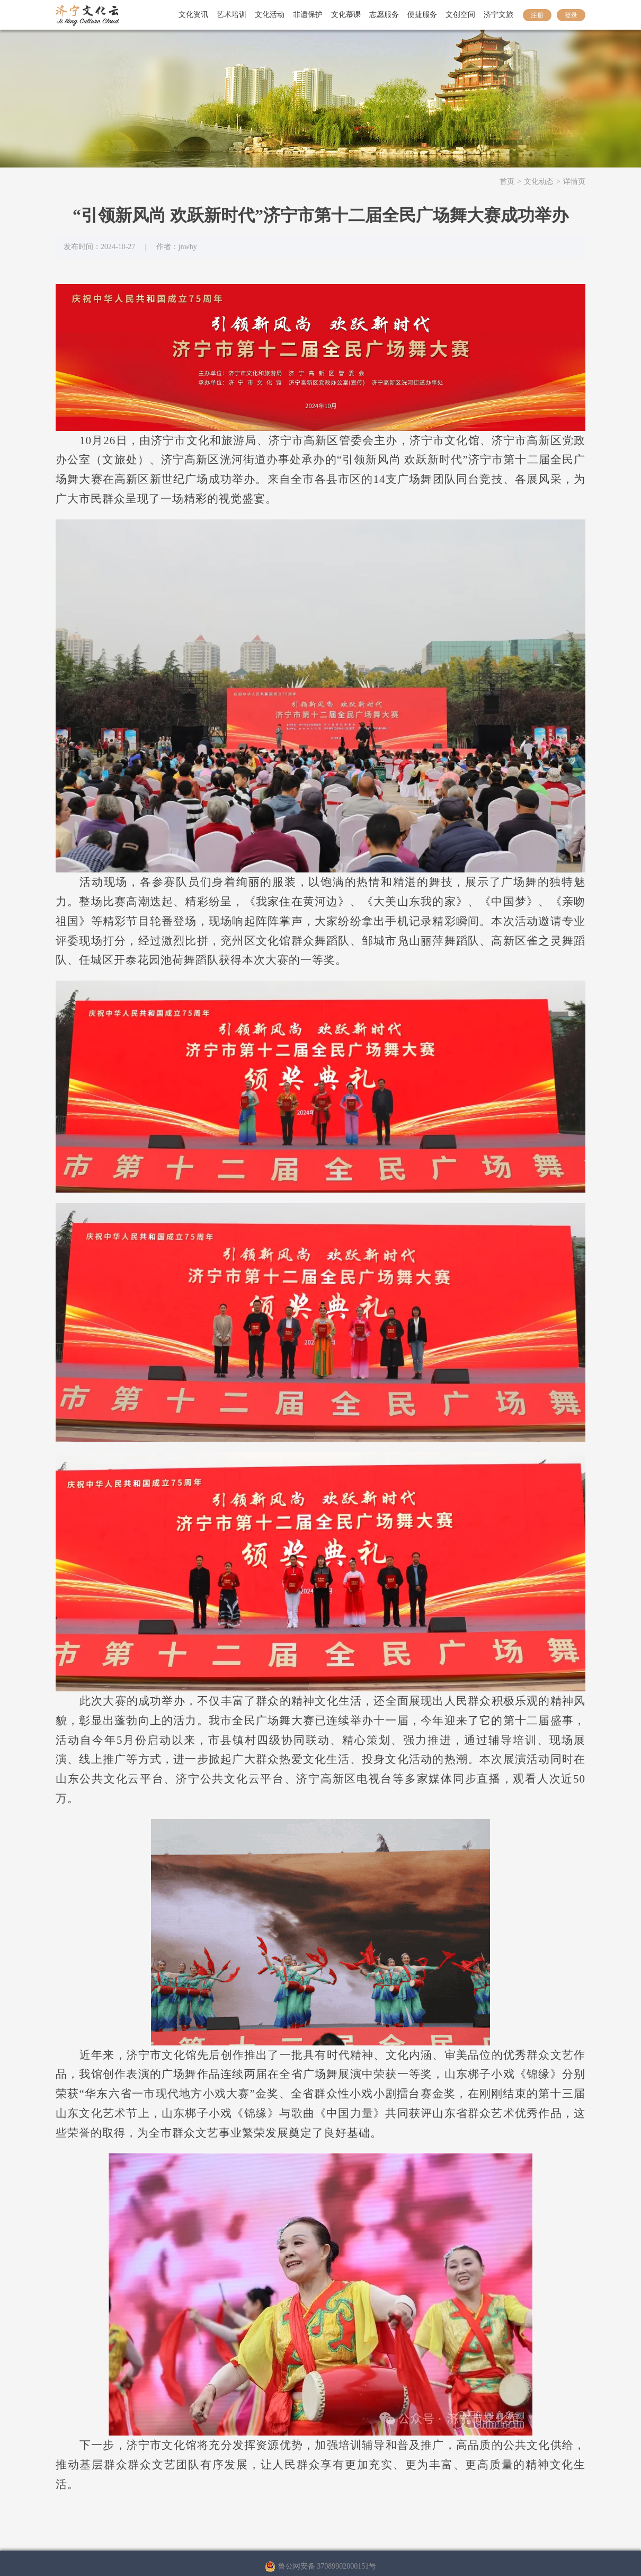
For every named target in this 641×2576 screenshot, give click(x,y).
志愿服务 (384, 15)
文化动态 (539, 182)
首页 (507, 182)
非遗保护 (308, 15)
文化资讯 (193, 15)
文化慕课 (346, 15)
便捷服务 (422, 15)
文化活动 (269, 15)
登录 (571, 15)
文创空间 (460, 15)
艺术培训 (231, 15)
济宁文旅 (498, 15)
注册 (537, 15)
